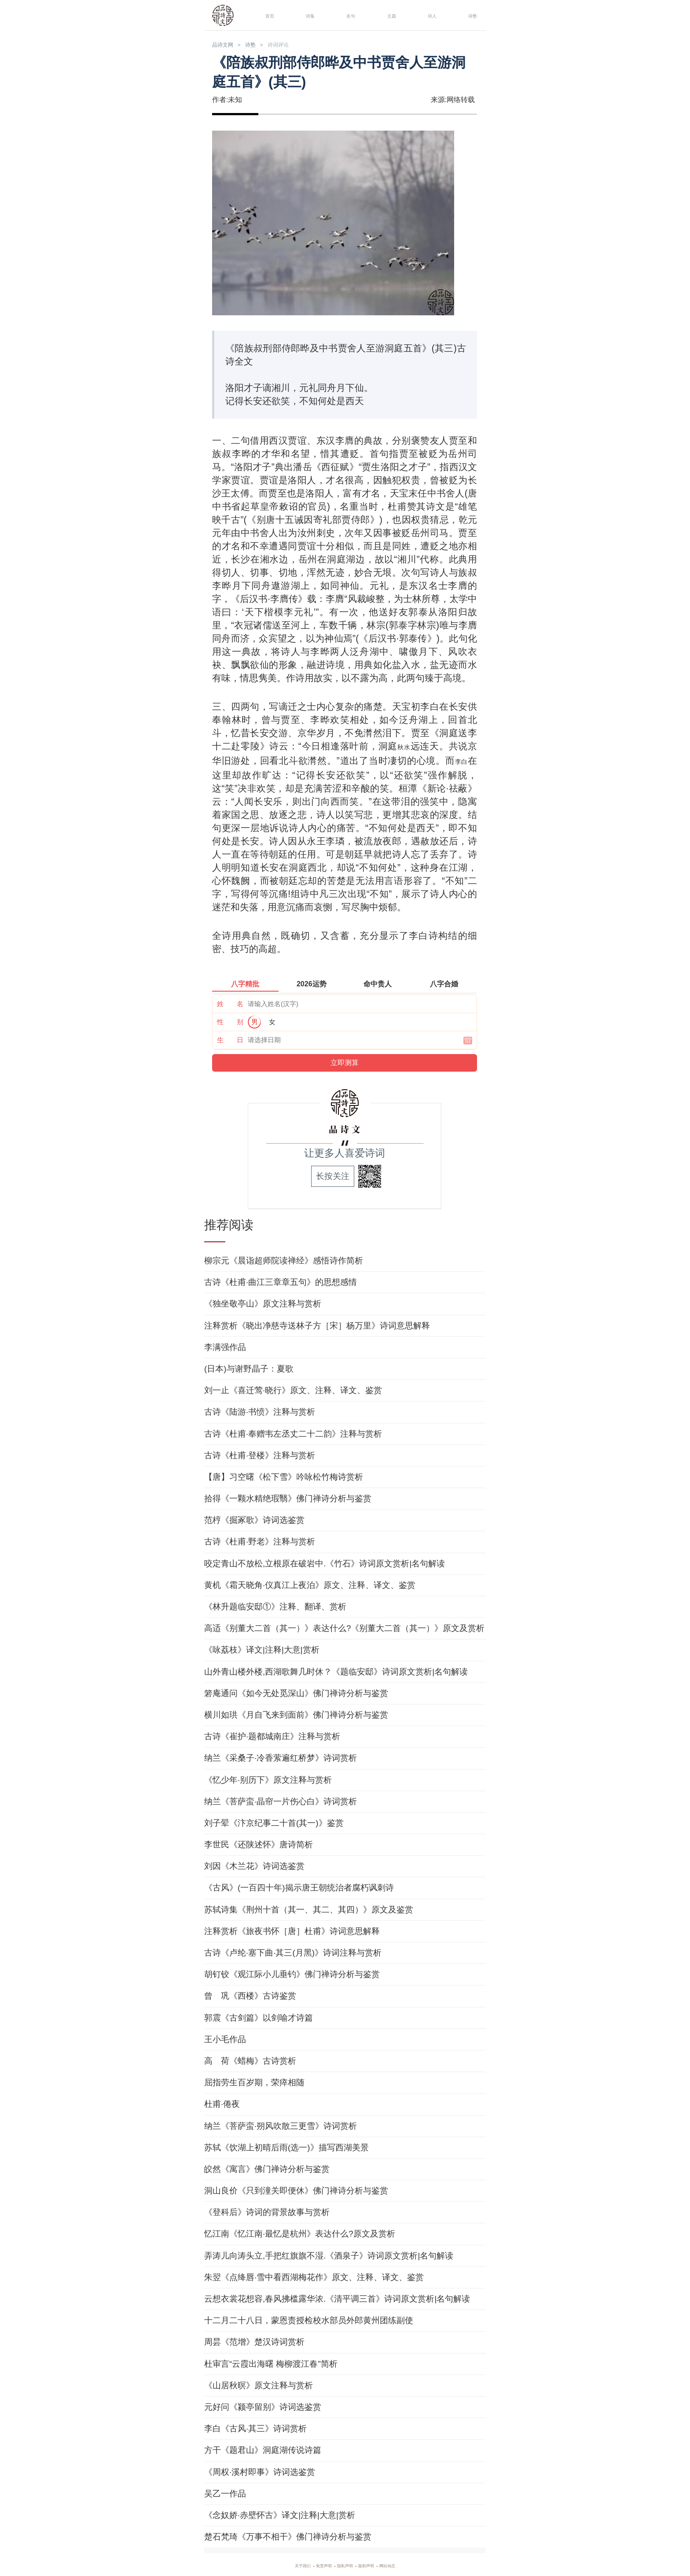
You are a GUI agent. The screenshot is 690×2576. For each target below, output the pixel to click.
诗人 (429, 14)
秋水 (402, 747)
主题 (389, 14)
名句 (348, 14)
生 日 (230, 1038)
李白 (458, 760)
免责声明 (315, 2563)
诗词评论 (302, 44)
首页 (267, 14)
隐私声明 (345, 2563)
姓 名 (230, 1002)
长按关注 (332, 1174)
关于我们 (285, 2563)
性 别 (230, 1020)
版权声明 (375, 2563)
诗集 (308, 14)
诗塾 (470, 14)
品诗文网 (228, 44)
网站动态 (405, 2563)
